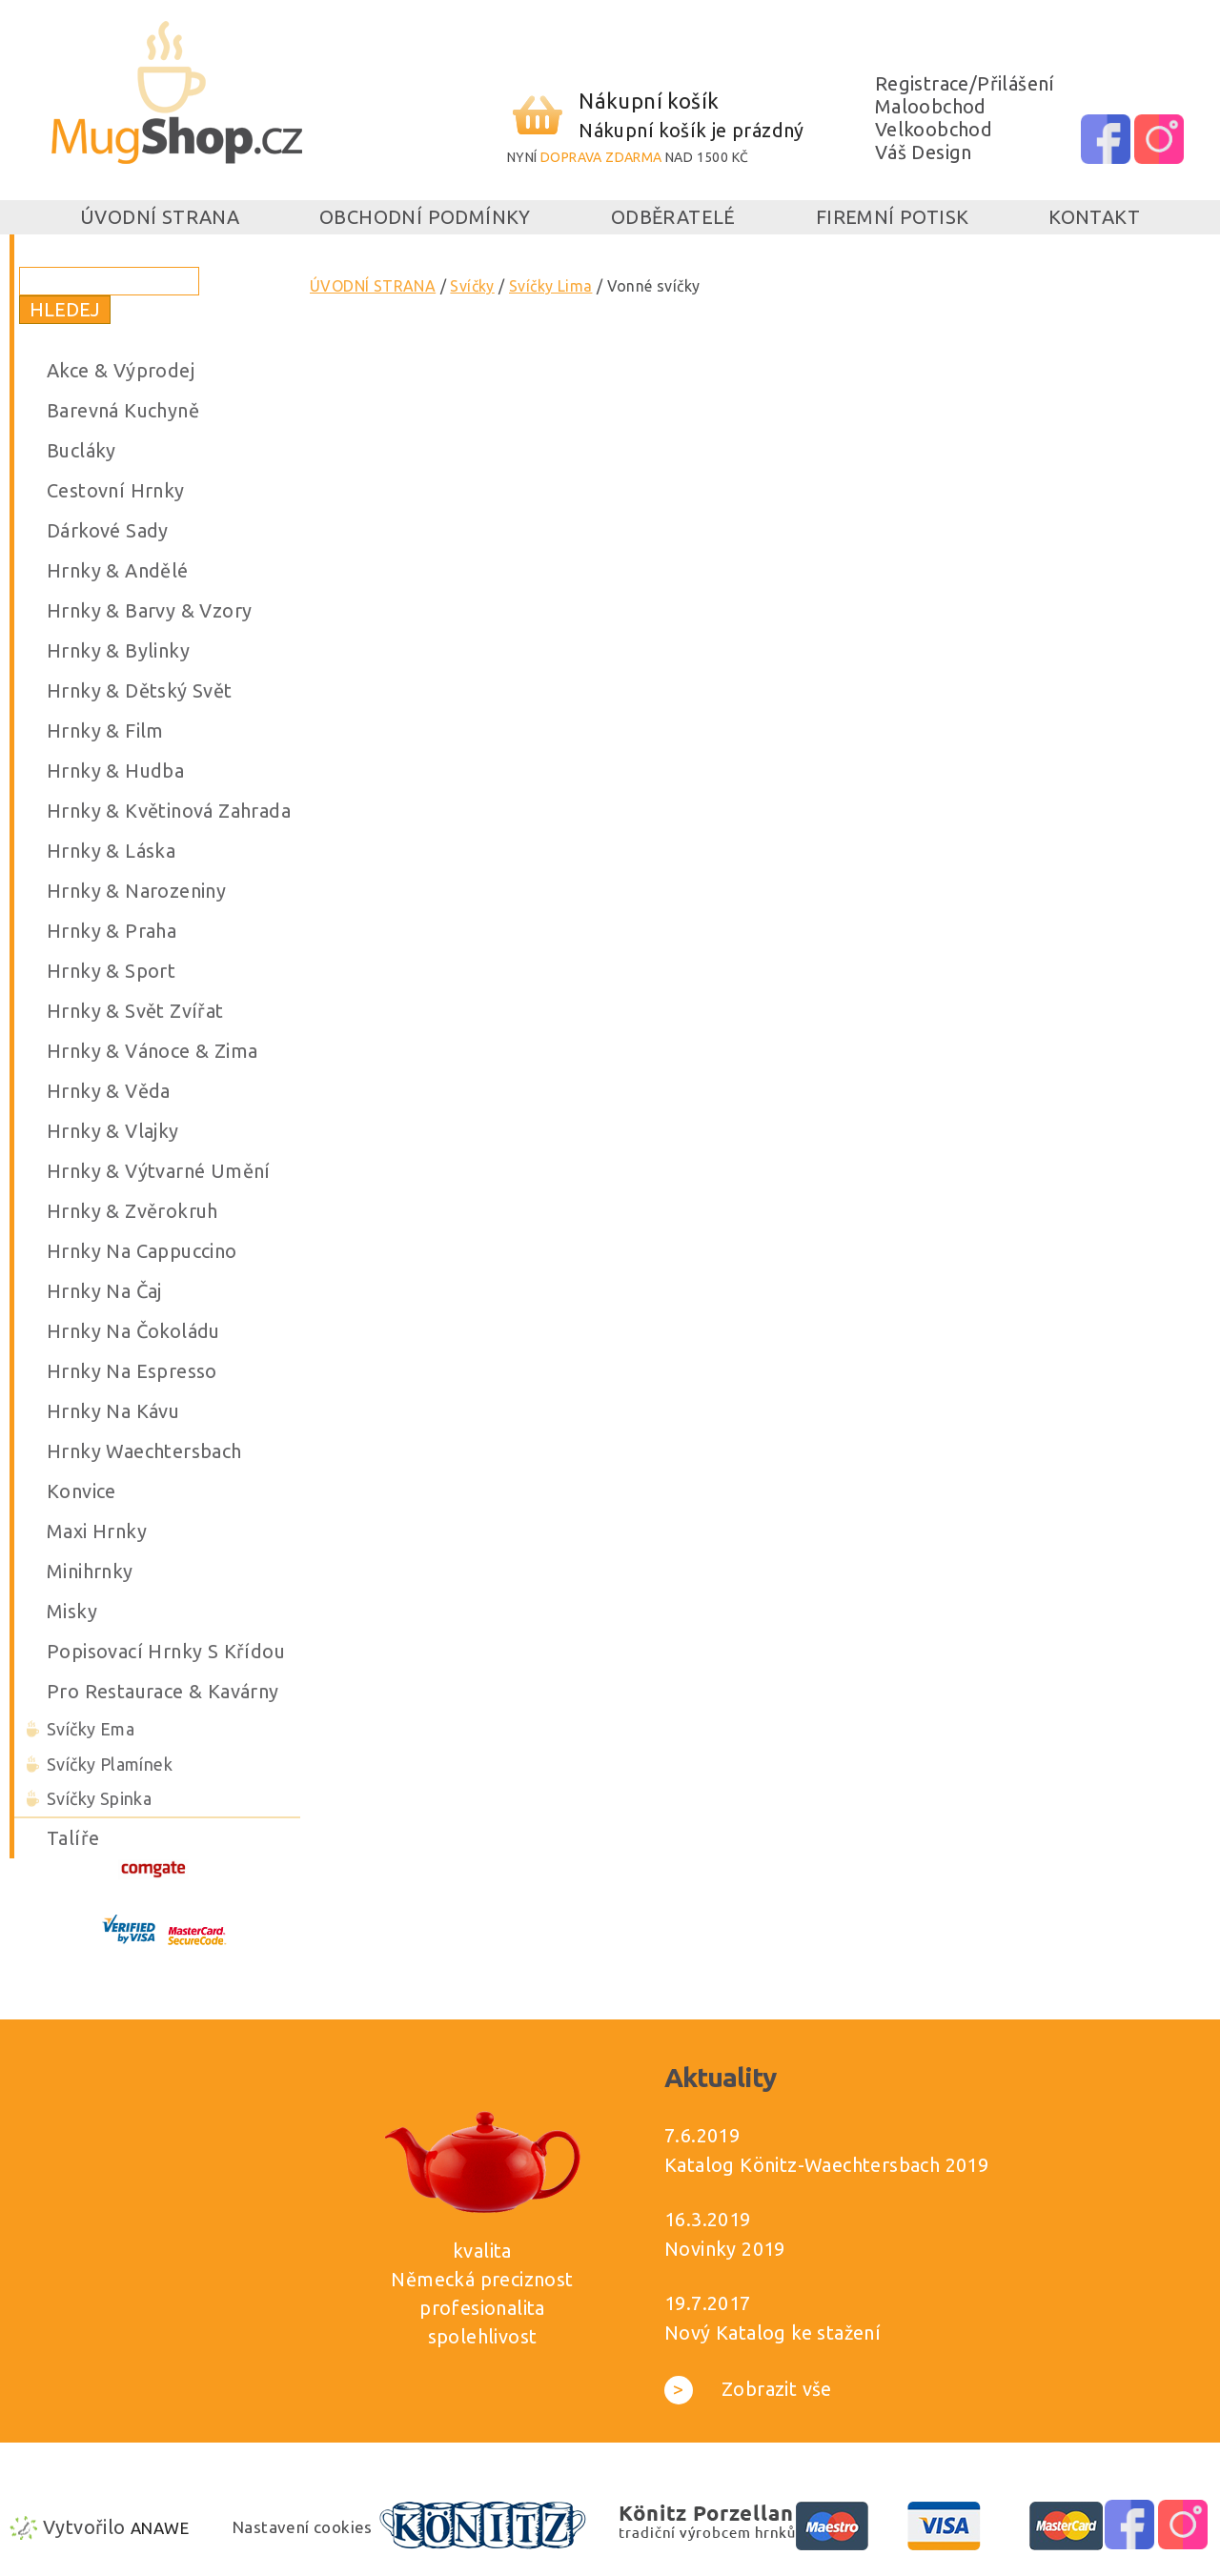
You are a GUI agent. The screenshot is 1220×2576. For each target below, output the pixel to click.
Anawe (160, 2528)
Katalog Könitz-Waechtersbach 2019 (826, 2165)
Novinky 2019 (724, 2249)
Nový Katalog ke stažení (772, 2332)
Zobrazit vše (748, 2389)
